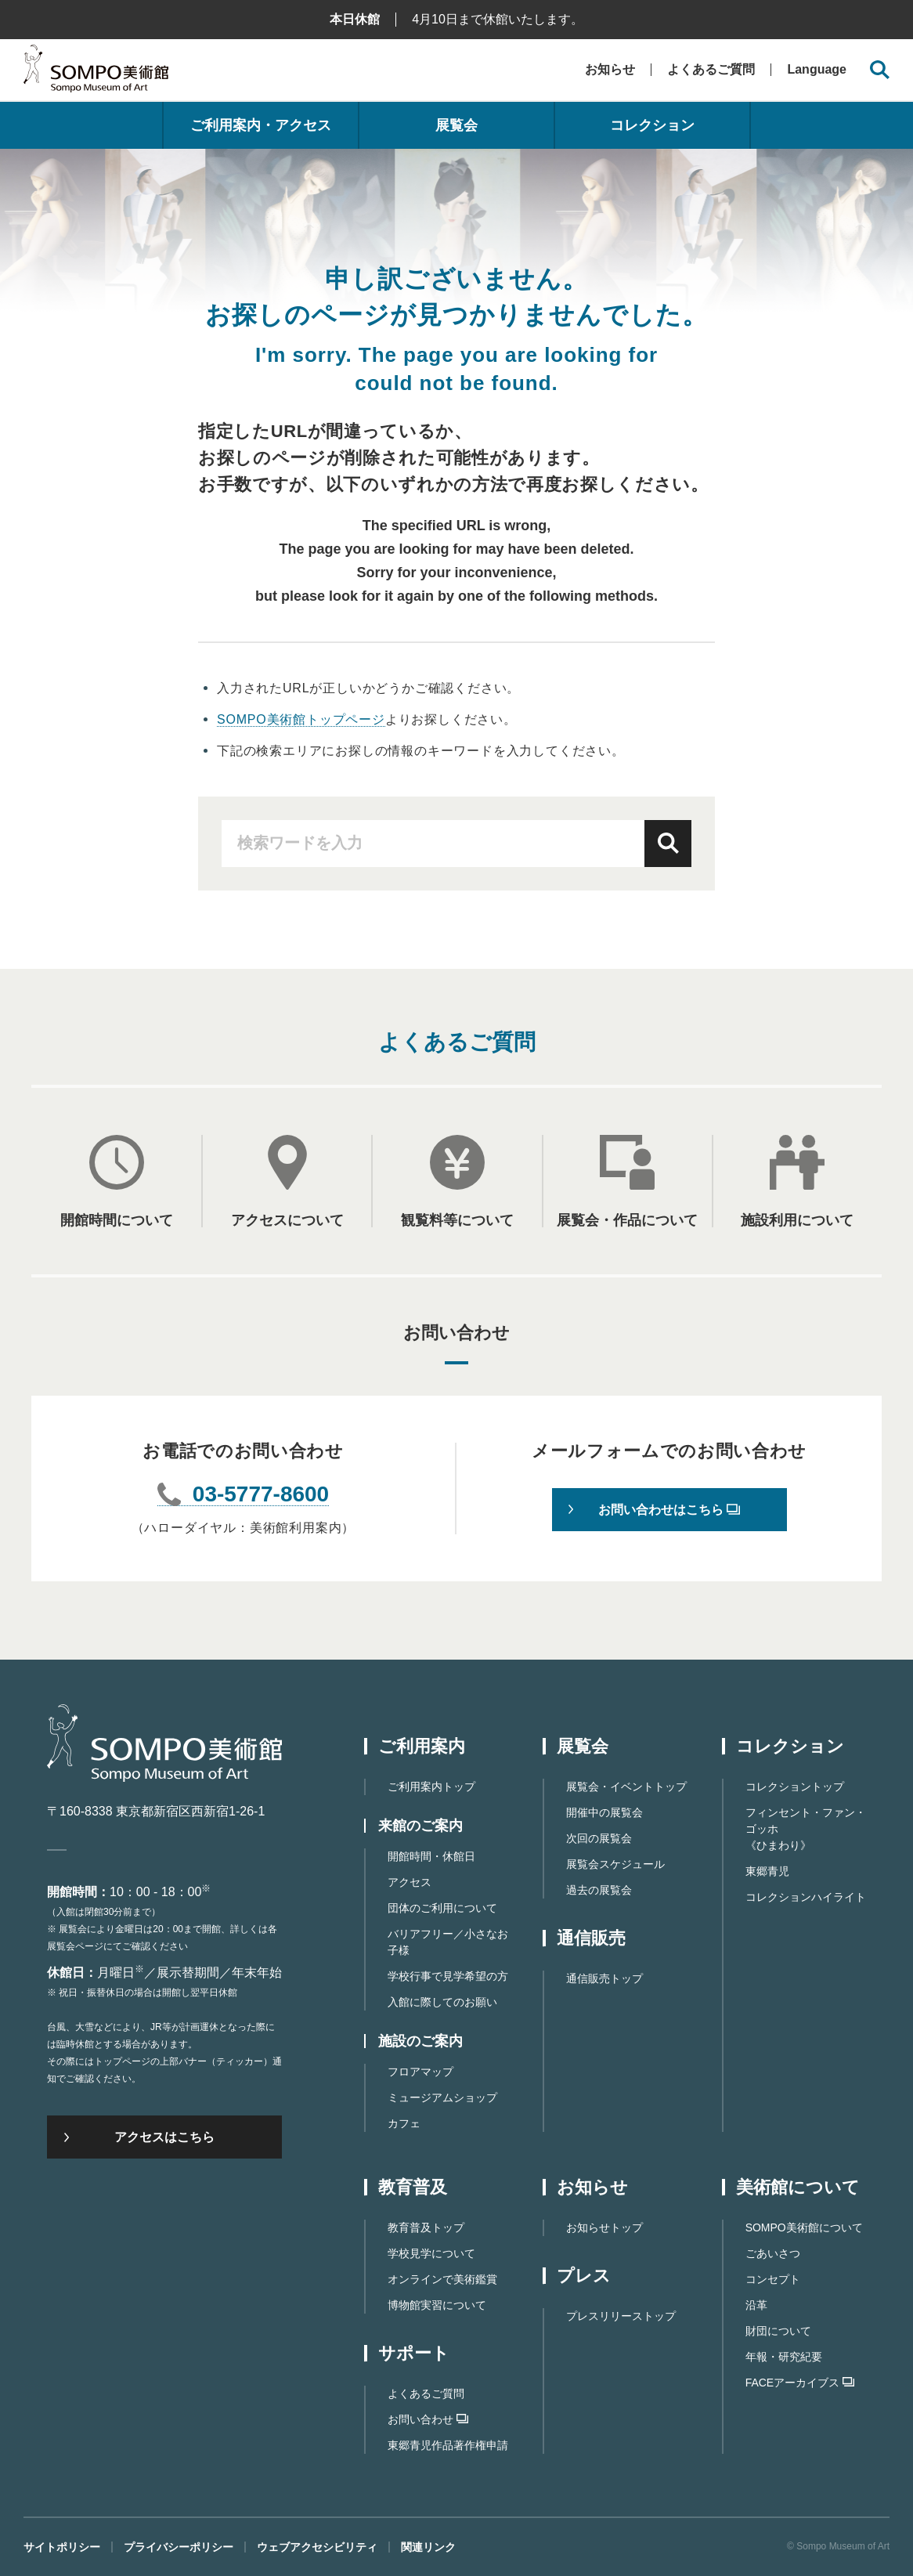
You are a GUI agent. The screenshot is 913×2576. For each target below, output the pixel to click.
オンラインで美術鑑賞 (442, 2279)
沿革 (756, 2305)
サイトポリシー (61, 2547)
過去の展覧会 (599, 1890)
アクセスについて (287, 1219)
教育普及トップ (426, 2227)
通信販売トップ (604, 1978)
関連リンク (428, 2547)
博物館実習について (437, 2305)
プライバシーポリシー (178, 2547)
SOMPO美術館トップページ (301, 719)
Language (816, 69)
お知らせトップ (604, 2227)
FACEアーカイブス (800, 2382)
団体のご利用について (442, 1908)
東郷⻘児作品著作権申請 (448, 2445)
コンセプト (772, 2279)
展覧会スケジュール (615, 1864)
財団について (778, 2331)
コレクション (652, 125)
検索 (667, 843)
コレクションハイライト (805, 1897)
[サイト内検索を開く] (880, 70)
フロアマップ (420, 2071)
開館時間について (116, 1219)
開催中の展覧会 (604, 1812)
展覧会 (456, 125)
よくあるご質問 (711, 69)
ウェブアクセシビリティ (317, 2547)
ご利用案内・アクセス (260, 125)
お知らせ (610, 69)
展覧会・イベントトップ (626, 1786)
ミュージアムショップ (442, 2097)
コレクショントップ (794, 1786)
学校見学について (431, 2253)
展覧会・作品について (627, 1219)
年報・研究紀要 (783, 2356)
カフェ (404, 2123)
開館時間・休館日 (431, 1856)
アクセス (409, 1882)
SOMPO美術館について (804, 2227)
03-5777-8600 (261, 1494)
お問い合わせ (428, 2419)
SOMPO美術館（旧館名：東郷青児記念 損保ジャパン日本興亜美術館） (95, 72)
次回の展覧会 (599, 1838)
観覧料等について (457, 1219)
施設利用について (797, 1219)
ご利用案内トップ (431, 1786)
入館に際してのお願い (442, 2002)
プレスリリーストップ (621, 2316)
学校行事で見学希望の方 (448, 1976)
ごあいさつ (772, 2253)
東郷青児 (767, 1871)
